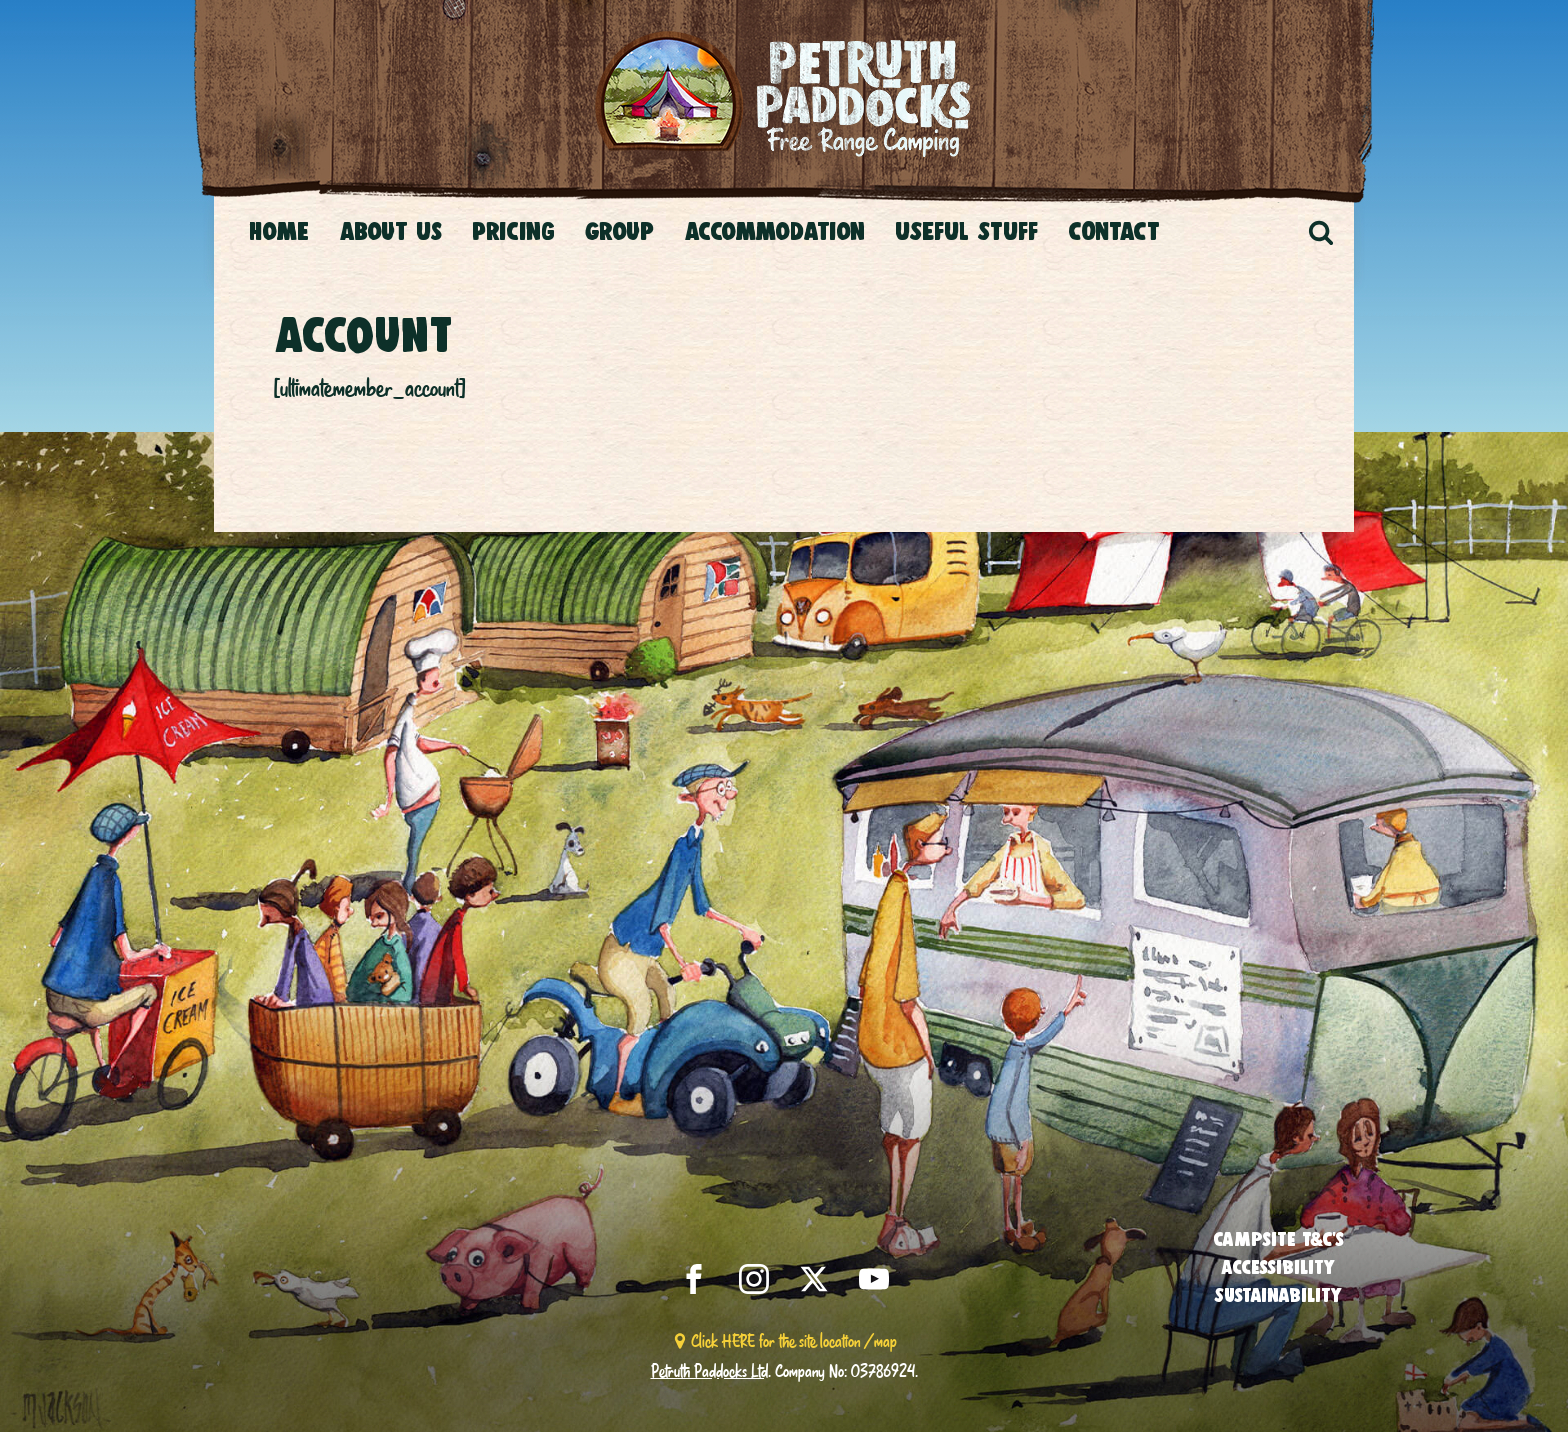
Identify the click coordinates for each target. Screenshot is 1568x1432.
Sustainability (1278, 1295)
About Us (390, 231)
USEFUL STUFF (966, 231)
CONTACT (1114, 231)
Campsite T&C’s (1278, 1239)
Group (619, 231)
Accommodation (774, 231)
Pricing (513, 231)
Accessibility (1278, 1267)
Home (279, 231)
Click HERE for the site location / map (794, 1340)
